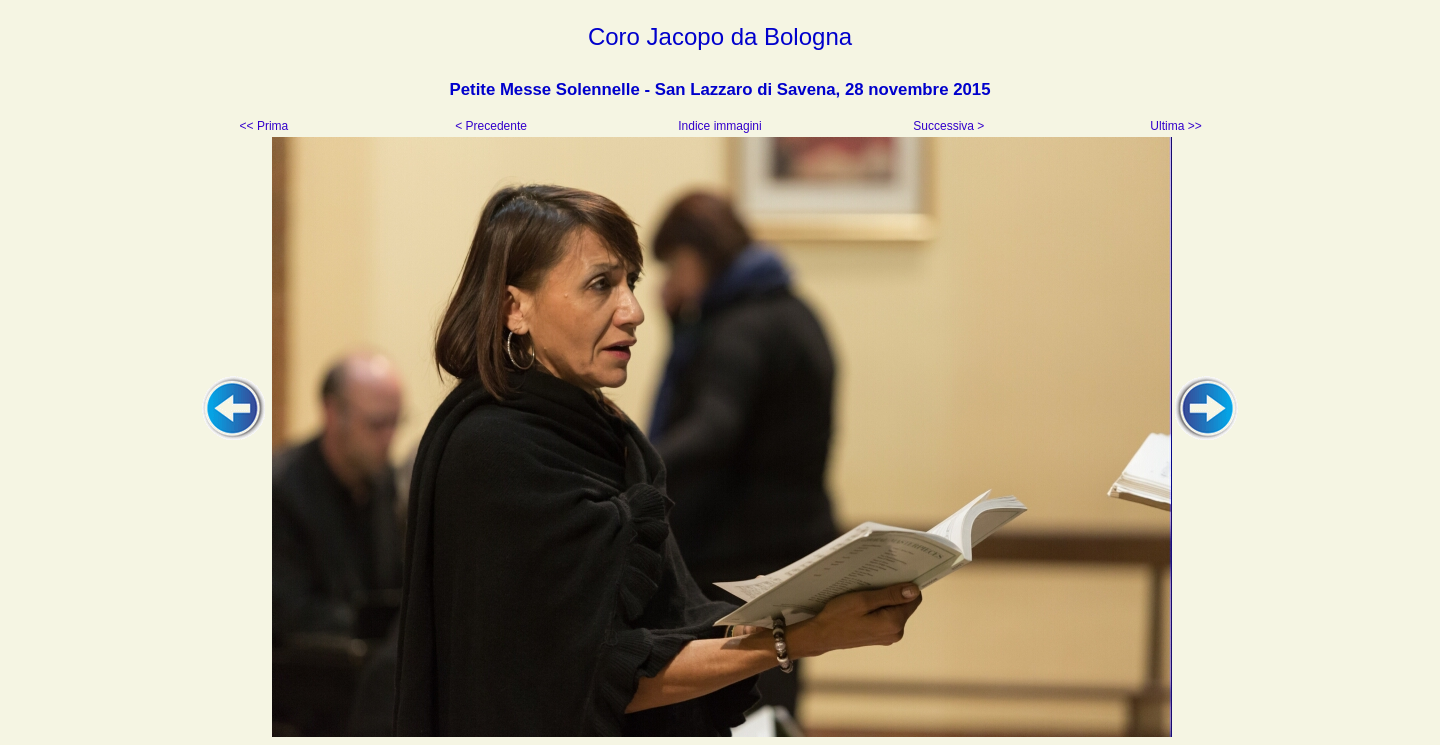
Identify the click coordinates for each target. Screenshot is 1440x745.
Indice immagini (720, 126)
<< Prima (266, 126)
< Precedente (492, 126)
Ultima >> (1174, 126)
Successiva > (947, 126)
